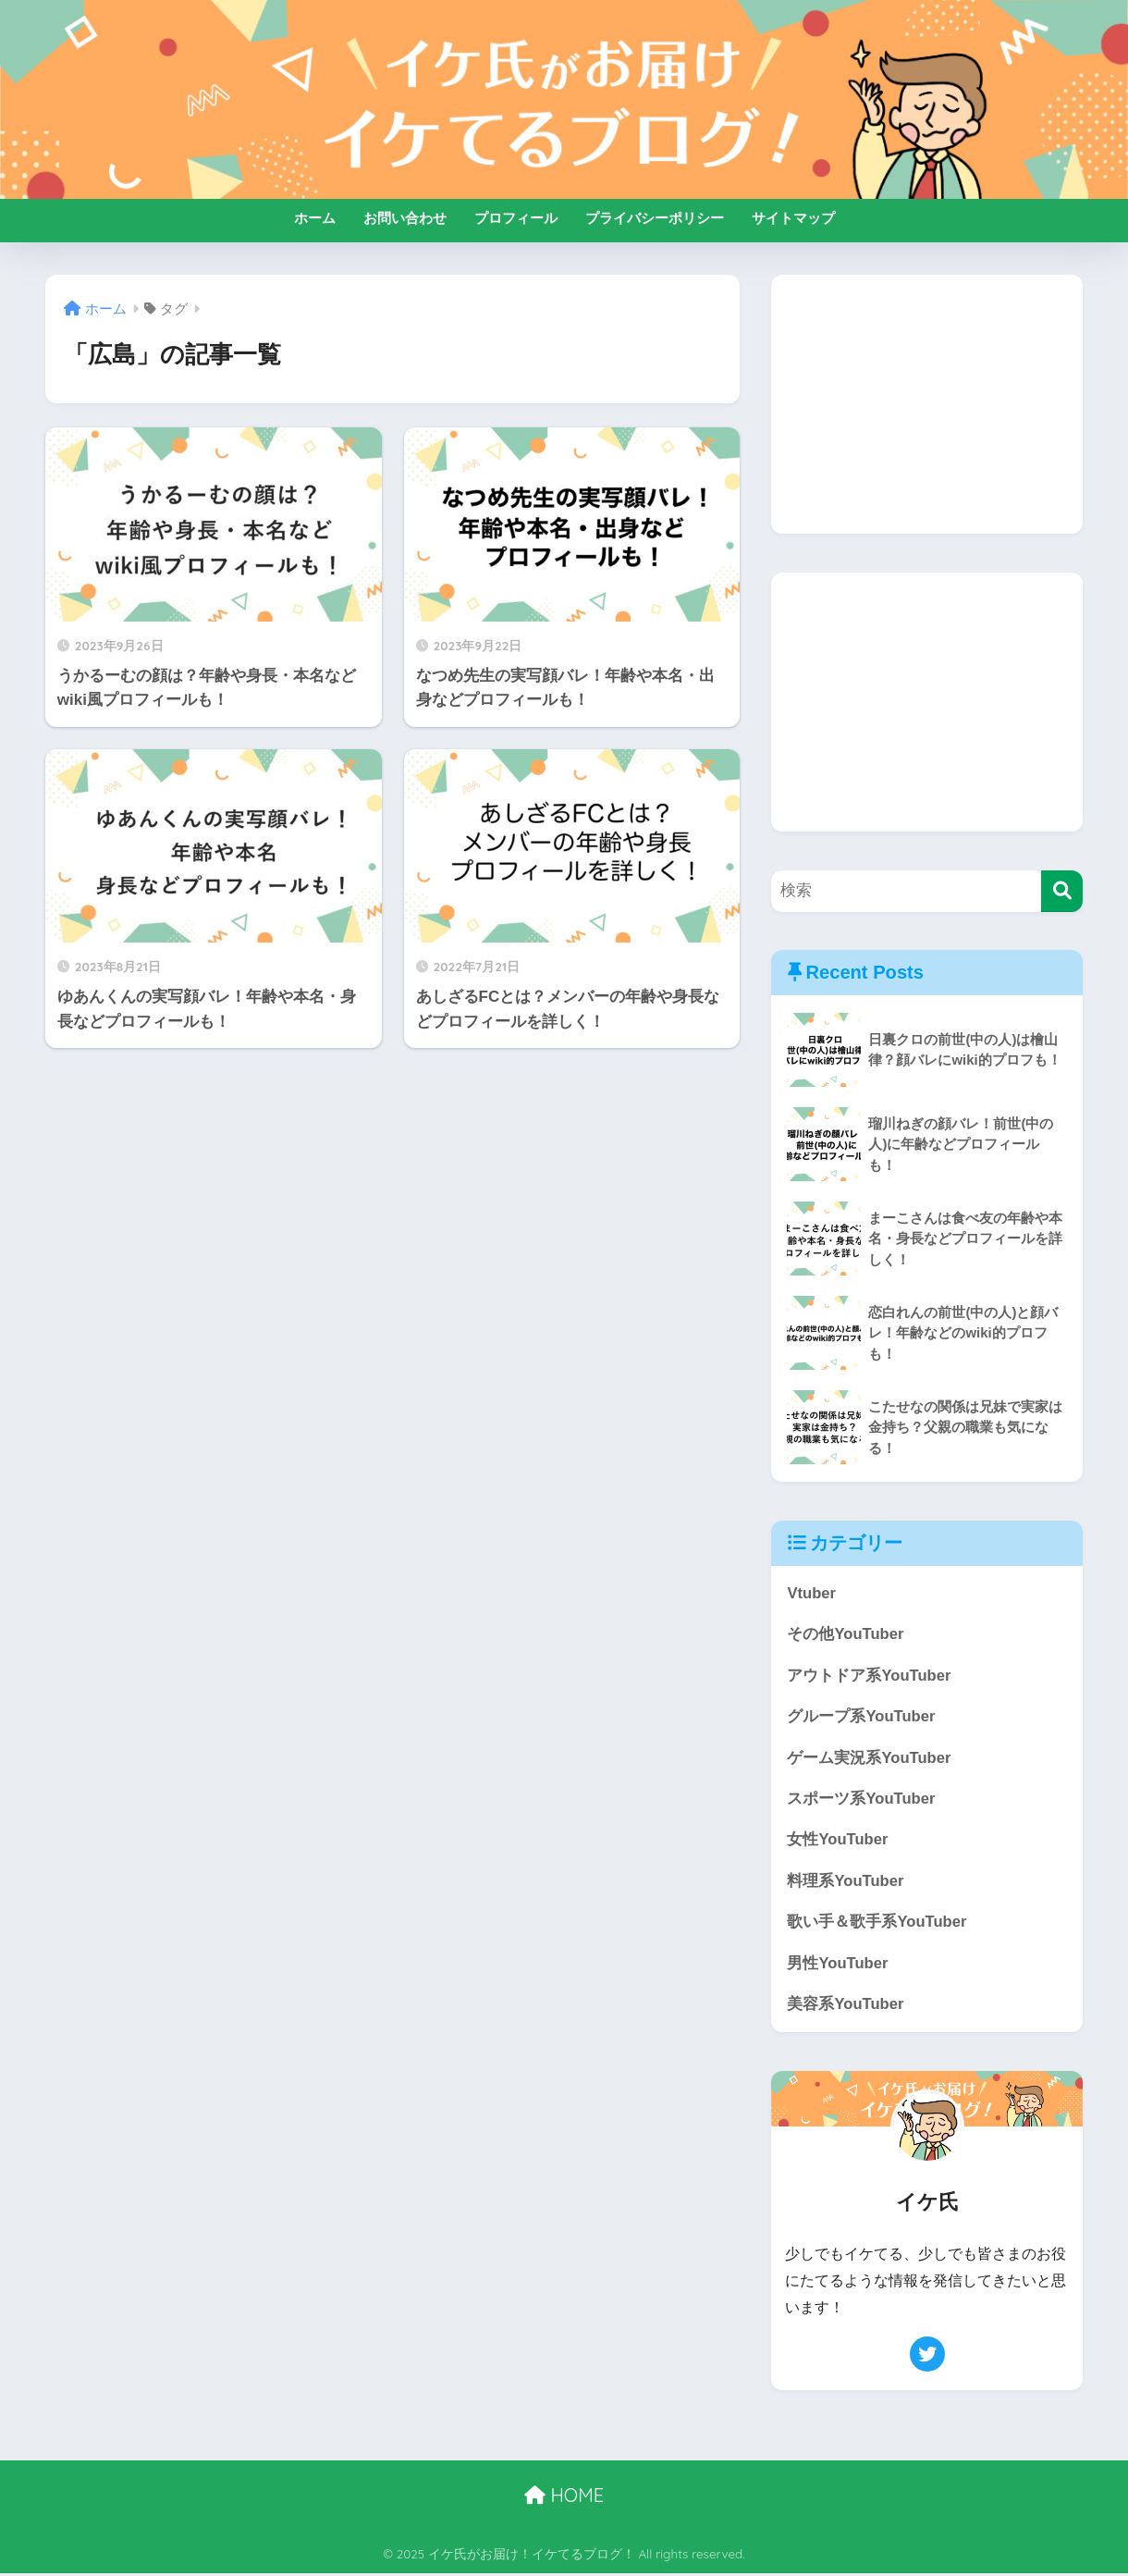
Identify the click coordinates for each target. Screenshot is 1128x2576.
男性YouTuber (838, 1965)
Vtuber (811, 1593)
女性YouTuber (838, 1841)
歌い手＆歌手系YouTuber (877, 1924)
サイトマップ (793, 218)
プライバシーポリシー (654, 218)
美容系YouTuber (845, 2006)
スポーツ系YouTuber (861, 1800)
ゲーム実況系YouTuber (869, 1759)
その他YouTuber (845, 1635)
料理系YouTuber (845, 1883)
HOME (564, 2497)
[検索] (1062, 891)
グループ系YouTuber (861, 1717)
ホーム (315, 218)
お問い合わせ (405, 218)
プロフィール (516, 218)
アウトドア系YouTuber (869, 1676)
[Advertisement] (927, 404)
